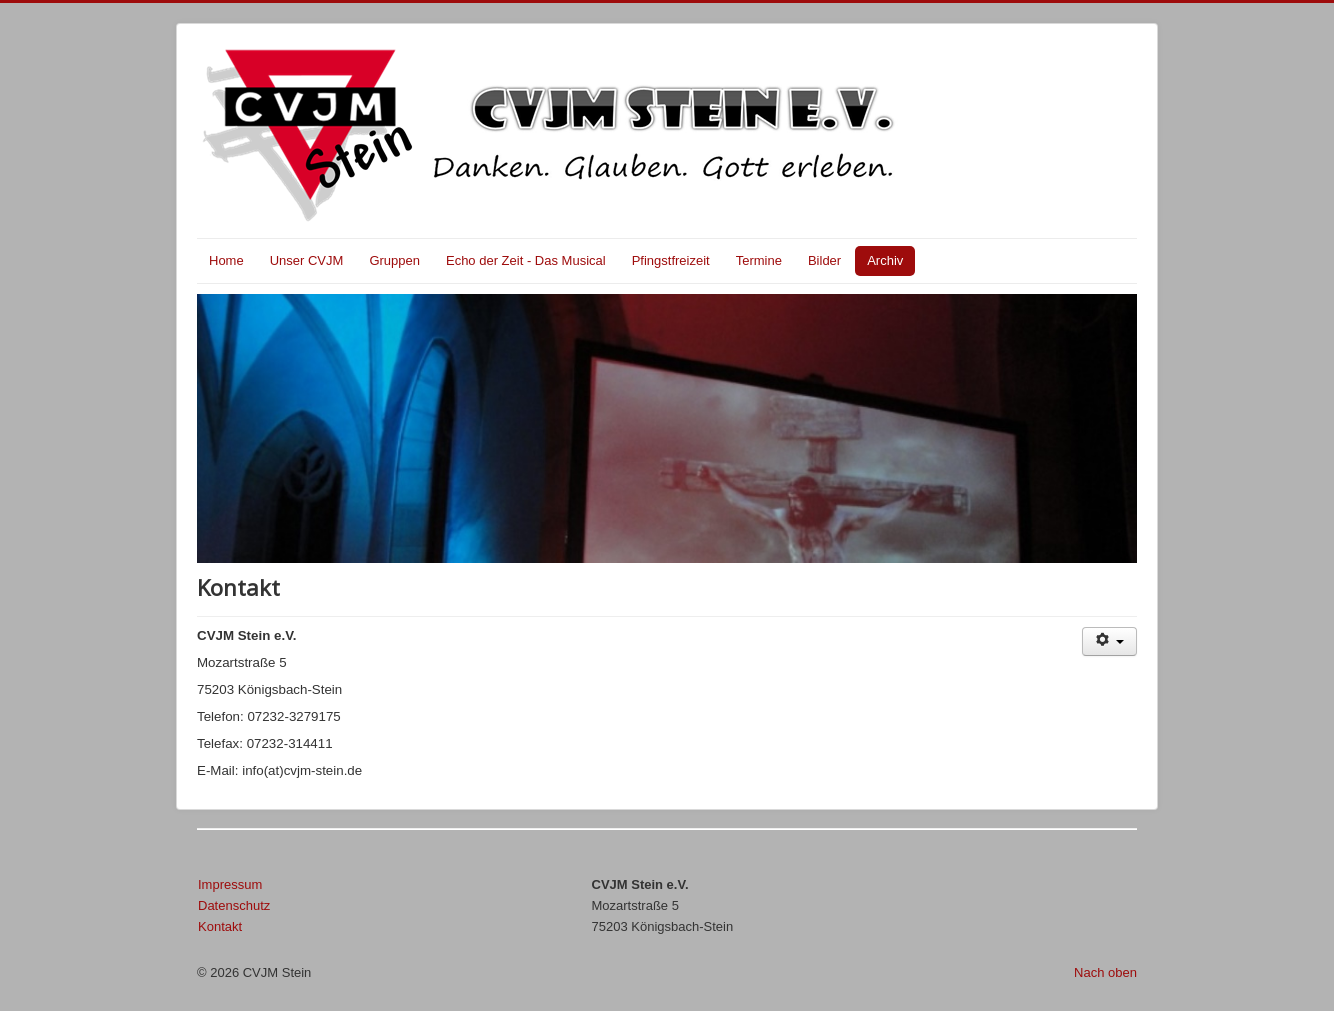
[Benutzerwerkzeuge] (1109, 641)
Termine (759, 260)
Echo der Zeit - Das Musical (526, 260)
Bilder (824, 260)
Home (226, 260)
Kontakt (220, 926)
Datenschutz (234, 905)
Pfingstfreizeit (671, 260)
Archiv (885, 260)
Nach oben (1105, 972)
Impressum (230, 884)
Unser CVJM (307, 260)
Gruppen (394, 260)
